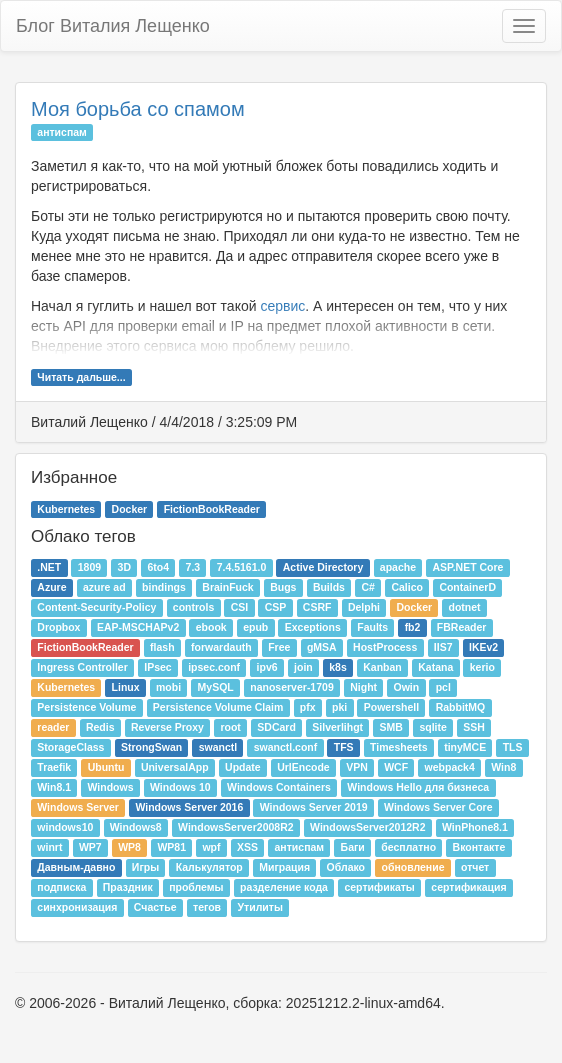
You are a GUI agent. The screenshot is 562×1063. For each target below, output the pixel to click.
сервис (282, 306)
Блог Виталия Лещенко (113, 26)
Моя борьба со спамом (138, 109)
